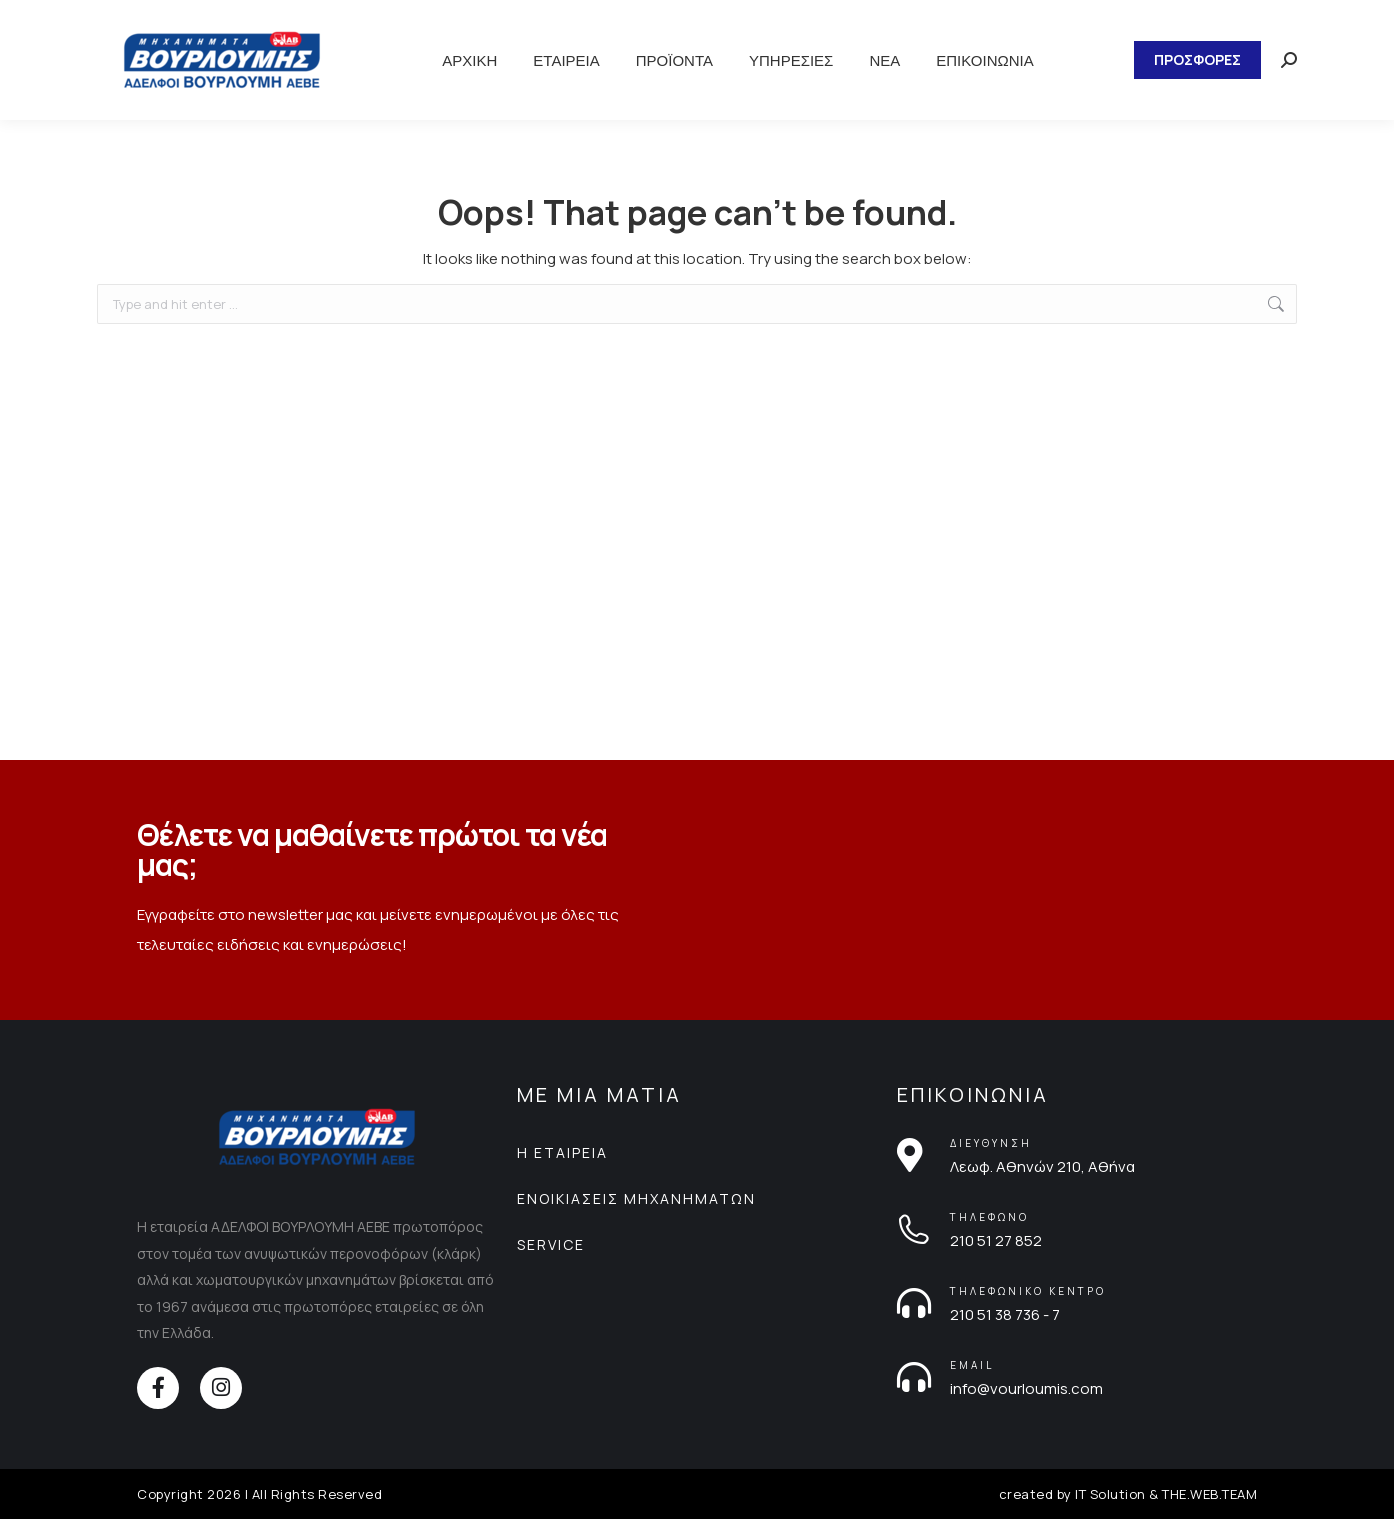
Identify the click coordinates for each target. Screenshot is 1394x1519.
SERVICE (551, 1244)
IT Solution (1110, 1494)
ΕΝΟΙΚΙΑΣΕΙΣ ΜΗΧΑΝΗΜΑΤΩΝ (636, 1198)
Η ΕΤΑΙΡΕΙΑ (562, 1152)
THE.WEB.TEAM (1209, 1494)
